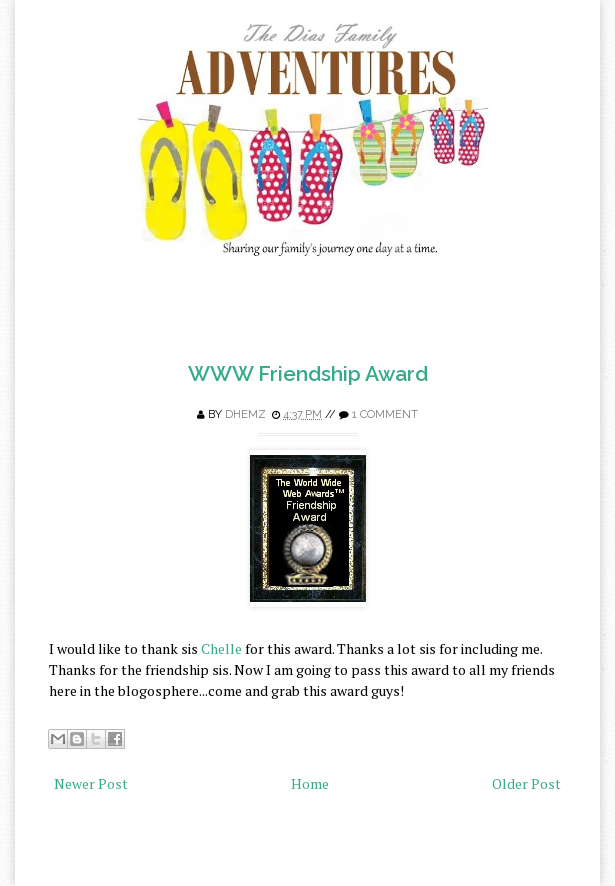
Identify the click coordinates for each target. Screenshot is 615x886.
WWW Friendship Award (308, 373)
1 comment (385, 414)
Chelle (220, 648)
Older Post (526, 783)
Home (310, 783)
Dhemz (245, 414)
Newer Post (91, 783)
